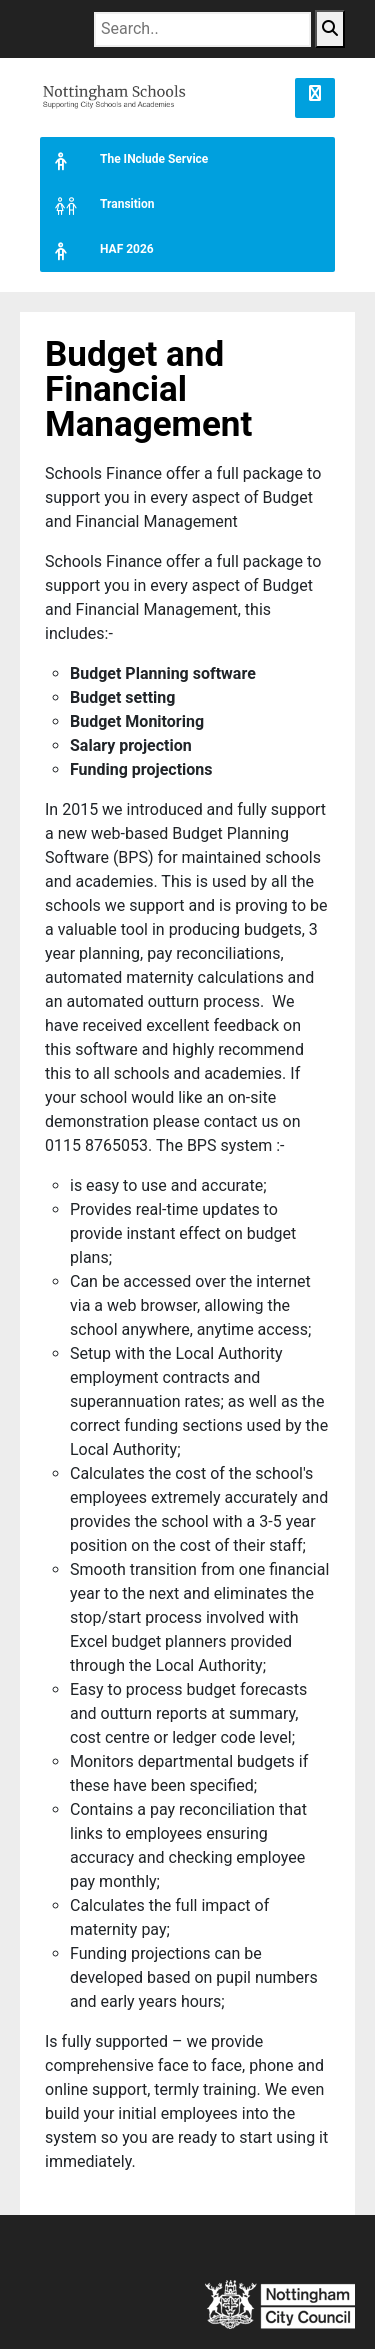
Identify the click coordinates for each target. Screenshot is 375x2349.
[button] (315, 98)
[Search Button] (330, 29)
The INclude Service (124, 159)
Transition (97, 204)
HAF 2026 (97, 249)
